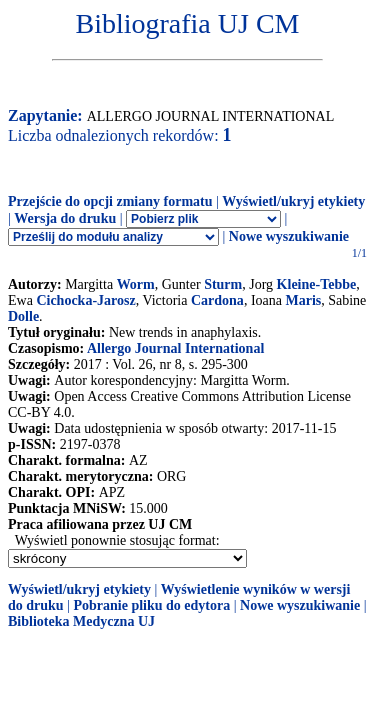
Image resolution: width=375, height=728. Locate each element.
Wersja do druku (65, 218)
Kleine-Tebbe (317, 284)
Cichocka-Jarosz (85, 300)
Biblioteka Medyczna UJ (81, 621)
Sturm (223, 284)
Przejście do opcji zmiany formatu (110, 201)
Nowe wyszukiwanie (289, 236)
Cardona (217, 300)
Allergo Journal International (175, 348)
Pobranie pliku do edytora (151, 605)
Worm (136, 284)
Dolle (23, 316)
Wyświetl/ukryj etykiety (293, 201)
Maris (303, 300)
